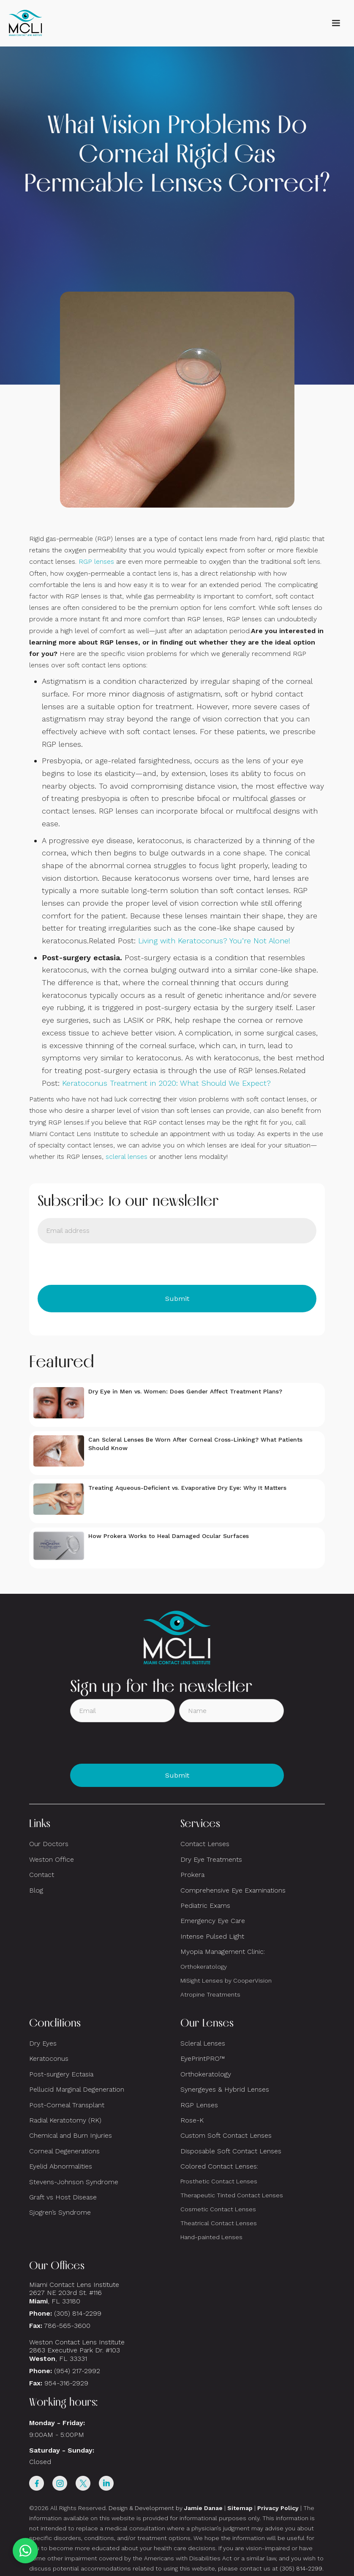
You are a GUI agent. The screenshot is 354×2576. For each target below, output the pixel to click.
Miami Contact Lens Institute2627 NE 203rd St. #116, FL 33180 (74, 2293)
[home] (25, 23)
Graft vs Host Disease (63, 2197)
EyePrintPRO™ (202, 2058)
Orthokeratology (203, 1966)
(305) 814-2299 (77, 2313)
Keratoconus (48, 2058)
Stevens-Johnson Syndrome (73, 2182)
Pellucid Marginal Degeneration (76, 2089)
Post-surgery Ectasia (61, 2074)
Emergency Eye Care (212, 1921)
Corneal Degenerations (64, 2151)
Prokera (192, 1875)
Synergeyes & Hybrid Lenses (224, 2089)
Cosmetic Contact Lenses (218, 2209)
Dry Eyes (43, 2043)
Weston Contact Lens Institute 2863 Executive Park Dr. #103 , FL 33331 (78, 2350)
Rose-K (192, 2120)
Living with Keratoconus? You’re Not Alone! (214, 940)
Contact (41, 1875)
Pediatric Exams (205, 1905)
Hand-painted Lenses (211, 2237)
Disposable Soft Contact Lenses (230, 2151)
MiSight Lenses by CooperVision (226, 1980)
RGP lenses (96, 561)
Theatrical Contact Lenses (218, 2223)
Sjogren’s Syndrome (60, 2212)
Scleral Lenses (202, 2043)
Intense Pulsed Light (212, 1936)
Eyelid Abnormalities (60, 2166)
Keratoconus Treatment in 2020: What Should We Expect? (166, 1083)
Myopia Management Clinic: (222, 1952)
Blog (36, 1890)
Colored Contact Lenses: (219, 2166)
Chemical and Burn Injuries (70, 2135)
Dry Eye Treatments (211, 1859)
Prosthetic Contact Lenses (218, 2181)
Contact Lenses (204, 1844)
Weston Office (51, 1859)
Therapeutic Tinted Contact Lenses (231, 2195)
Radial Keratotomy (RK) (65, 2120)
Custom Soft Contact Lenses (226, 2135)
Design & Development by (166, 2508)
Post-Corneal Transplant (66, 2105)
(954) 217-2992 (77, 2371)
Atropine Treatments (210, 1994)
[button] (335, 23)
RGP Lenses (199, 2105)
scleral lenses (126, 1157)
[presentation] (102, 1264)
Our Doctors (48, 1844)
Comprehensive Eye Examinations (233, 1890)
